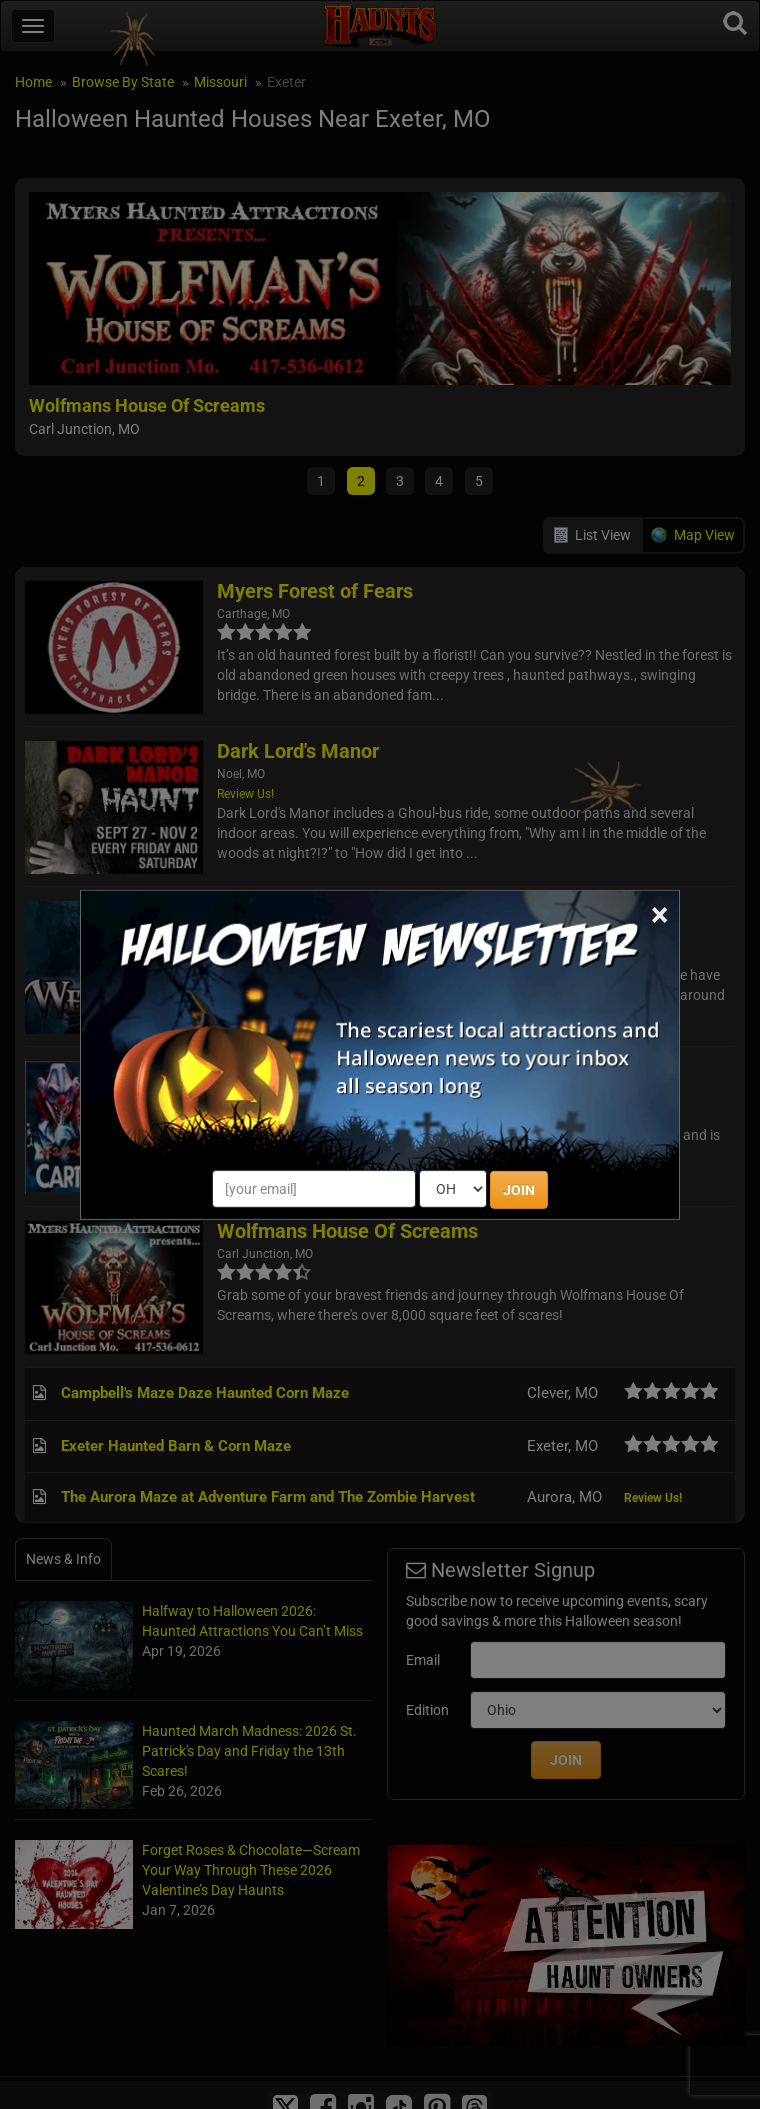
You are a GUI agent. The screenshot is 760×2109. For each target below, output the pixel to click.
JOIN (519, 1190)
